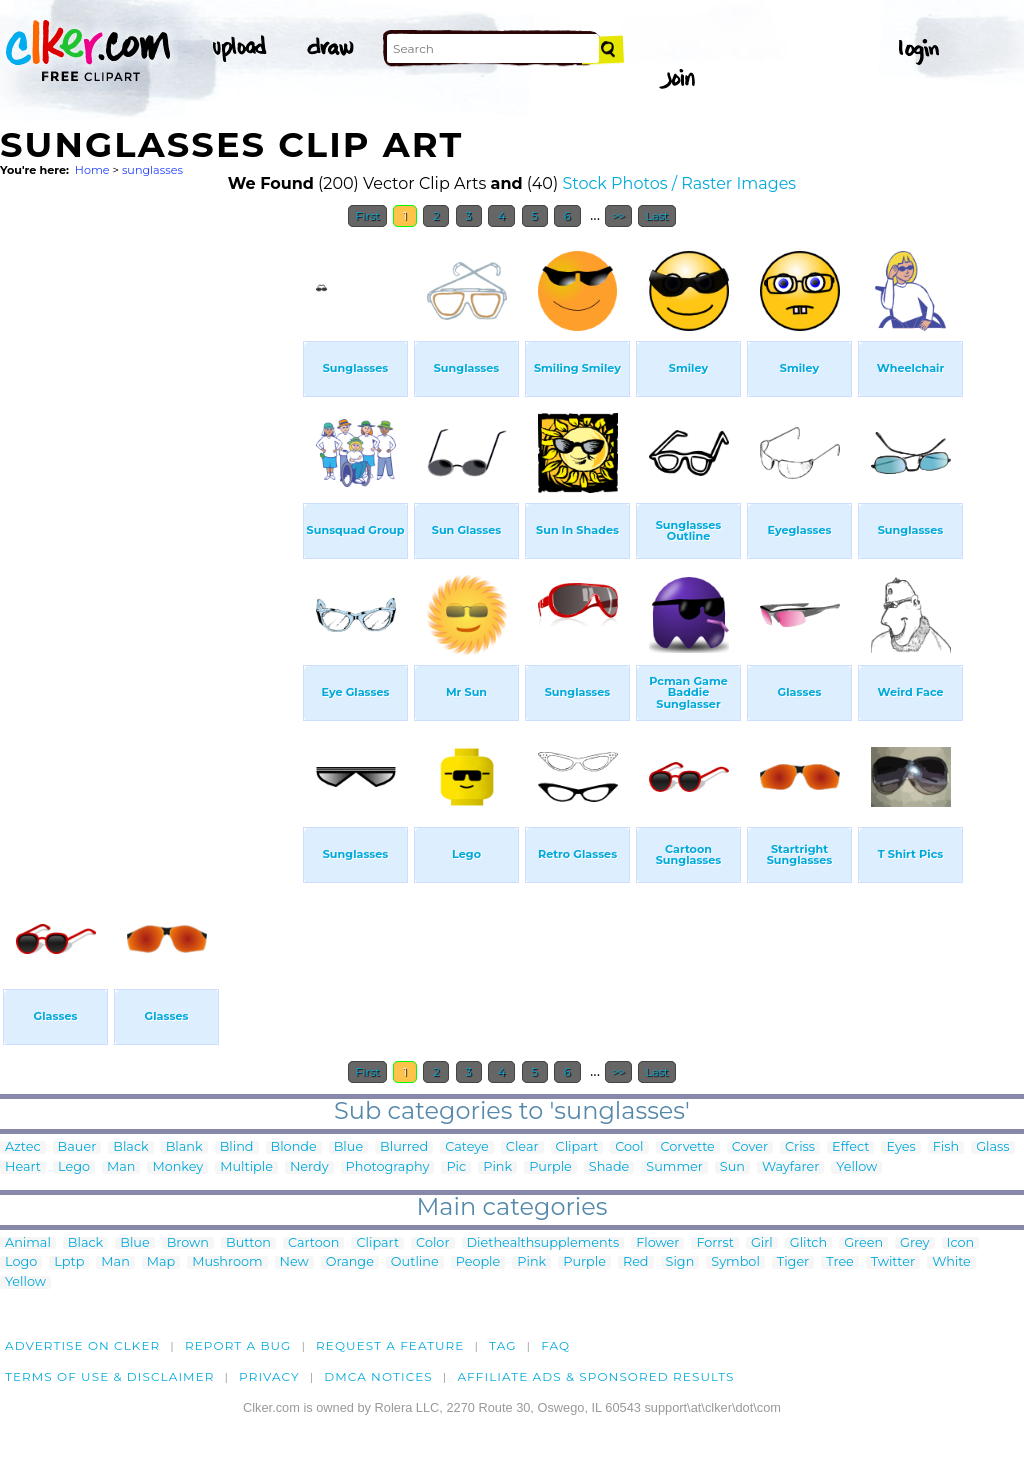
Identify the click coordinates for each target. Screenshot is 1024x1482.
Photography (388, 1167)
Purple (550, 1167)
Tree (840, 1262)
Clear (522, 1147)
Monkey (177, 1167)
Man (121, 1167)
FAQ (555, 1345)
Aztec (23, 1147)
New (294, 1262)
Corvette (688, 1147)
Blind (237, 1147)
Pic (456, 1167)
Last (656, 216)
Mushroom (227, 1262)
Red (636, 1262)
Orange (350, 1262)
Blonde (294, 1147)
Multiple (246, 1167)
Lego (74, 1167)
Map (161, 1262)
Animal (28, 1243)
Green (863, 1243)
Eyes (900, 1147)
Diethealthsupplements (543, 1243)
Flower (657, 1243)
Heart (23, 1167)
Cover (750, 1147)
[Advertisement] (150, 538)
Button (248, 1243)
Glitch (808, 1243)
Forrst (714, 1243)
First (367, 216)
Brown (188, 1243)
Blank (184, 1147)
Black (130, 1147)
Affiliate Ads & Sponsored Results (595, 1376)
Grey (914, 1243)
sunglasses (152, 170)
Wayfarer (790, 1167)
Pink (497, 1167)
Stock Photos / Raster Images (679, 183)
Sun (732, 1167)
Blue (348, 1147)
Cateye (467, 1147)
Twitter (893, 1262)
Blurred (404, 1147)
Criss (800, 1147)
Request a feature (390, 1345)
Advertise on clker (82, 1345)
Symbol (735, 1262)
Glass (992, 1147)
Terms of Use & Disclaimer (110, 1376)
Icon (961, 1243)
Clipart (577, 1147)
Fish (946, 1147)
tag (502, 1345)
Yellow (856, 1167)
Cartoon (314, 1243)
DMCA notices (378, 1376)
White (951, 1262)
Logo (21, 1262)
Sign (680, 1262)
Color (432, 1243)
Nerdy (309, 1167)
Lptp (69, 1262)
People (478, 1262)
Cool (629, 1147)
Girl (762, 1243)
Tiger (793, 1262)
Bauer (77, 1147)
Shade (609, 1167)
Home (92, 170)
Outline (415, 1262)
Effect (850, 1147)
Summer (674, 1167)
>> (618, 216)
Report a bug (238, 1345)
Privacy (269, 1376)
